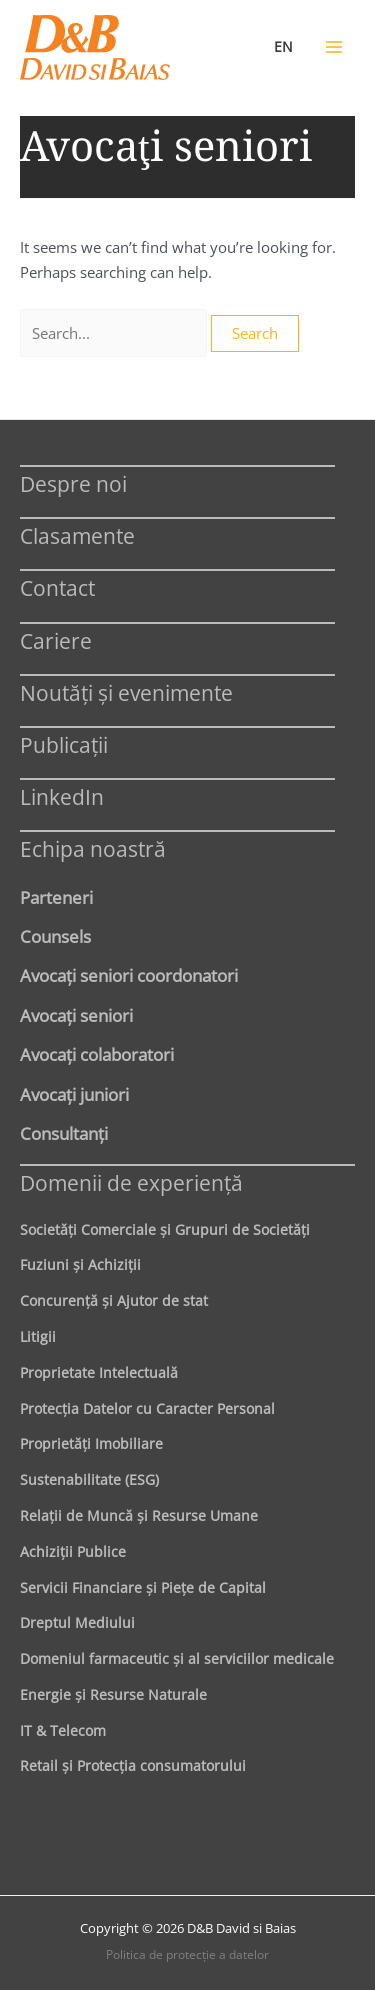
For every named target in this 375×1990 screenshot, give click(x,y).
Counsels (55, 936)
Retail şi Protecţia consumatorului (133, 1765)
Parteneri (56, 897)
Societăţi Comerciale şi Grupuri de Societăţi (165, 1229)
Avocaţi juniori (74, 1094)
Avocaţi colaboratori (97, 1054)
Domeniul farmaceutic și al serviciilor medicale (177, 1658)
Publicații (64, 744)
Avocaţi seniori (76, 1015)
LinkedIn (62, 796)
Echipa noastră (93, 848)
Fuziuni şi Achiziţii (80, 1264)
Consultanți (64, 1133)
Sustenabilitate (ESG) (89, 1479)
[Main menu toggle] (334, 47)
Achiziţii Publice (73, 1551)
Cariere (56, 640)
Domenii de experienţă (131, 1182)
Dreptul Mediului (77, 1622)
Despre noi (73, 483)
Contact (57, 587)
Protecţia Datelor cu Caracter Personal (147, 1408)
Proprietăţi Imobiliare (91, 1443)
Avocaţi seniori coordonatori (129, 975)
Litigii (38, 1336)
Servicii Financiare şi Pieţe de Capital (143, 1587)
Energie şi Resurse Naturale (113, 1694)
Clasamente (77, 535)
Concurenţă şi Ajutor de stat (114, 1300)
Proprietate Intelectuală (99, 1372)
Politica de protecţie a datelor (187, 1954)
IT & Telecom (63, 1730)
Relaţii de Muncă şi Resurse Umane (139, 1515)
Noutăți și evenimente (126, 692)
